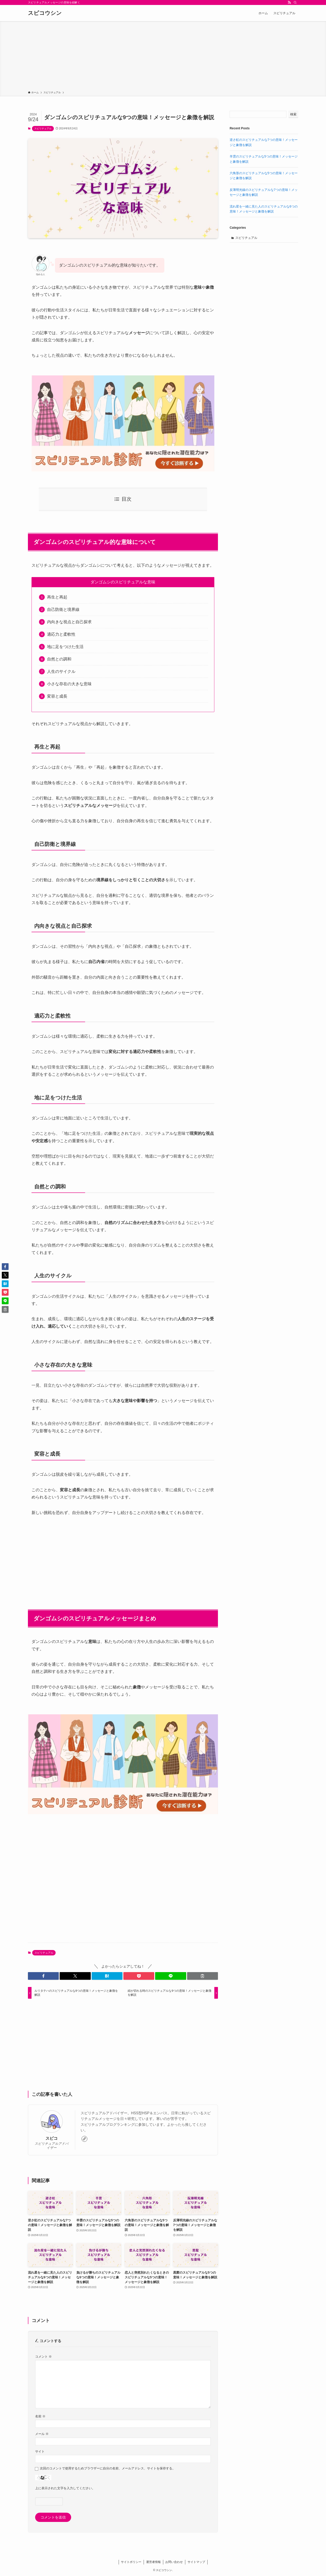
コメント (43, 2356)
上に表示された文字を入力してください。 (65, 2488)
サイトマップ (196, 2562)
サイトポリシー (131, 2562)
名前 (40, 2416)
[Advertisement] (163, 56)
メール (42, 2434)
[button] (43, 1976)
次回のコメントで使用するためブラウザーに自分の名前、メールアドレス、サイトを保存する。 (107, 2468)
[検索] (295, 2)
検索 (293, 114)
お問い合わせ (174, 2562)
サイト (40, 2451)
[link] (84, 2139)
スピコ (51, 2138)
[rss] (289, 2)
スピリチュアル (43, 128)
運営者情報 (153, 2562)
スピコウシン (45, 13)
